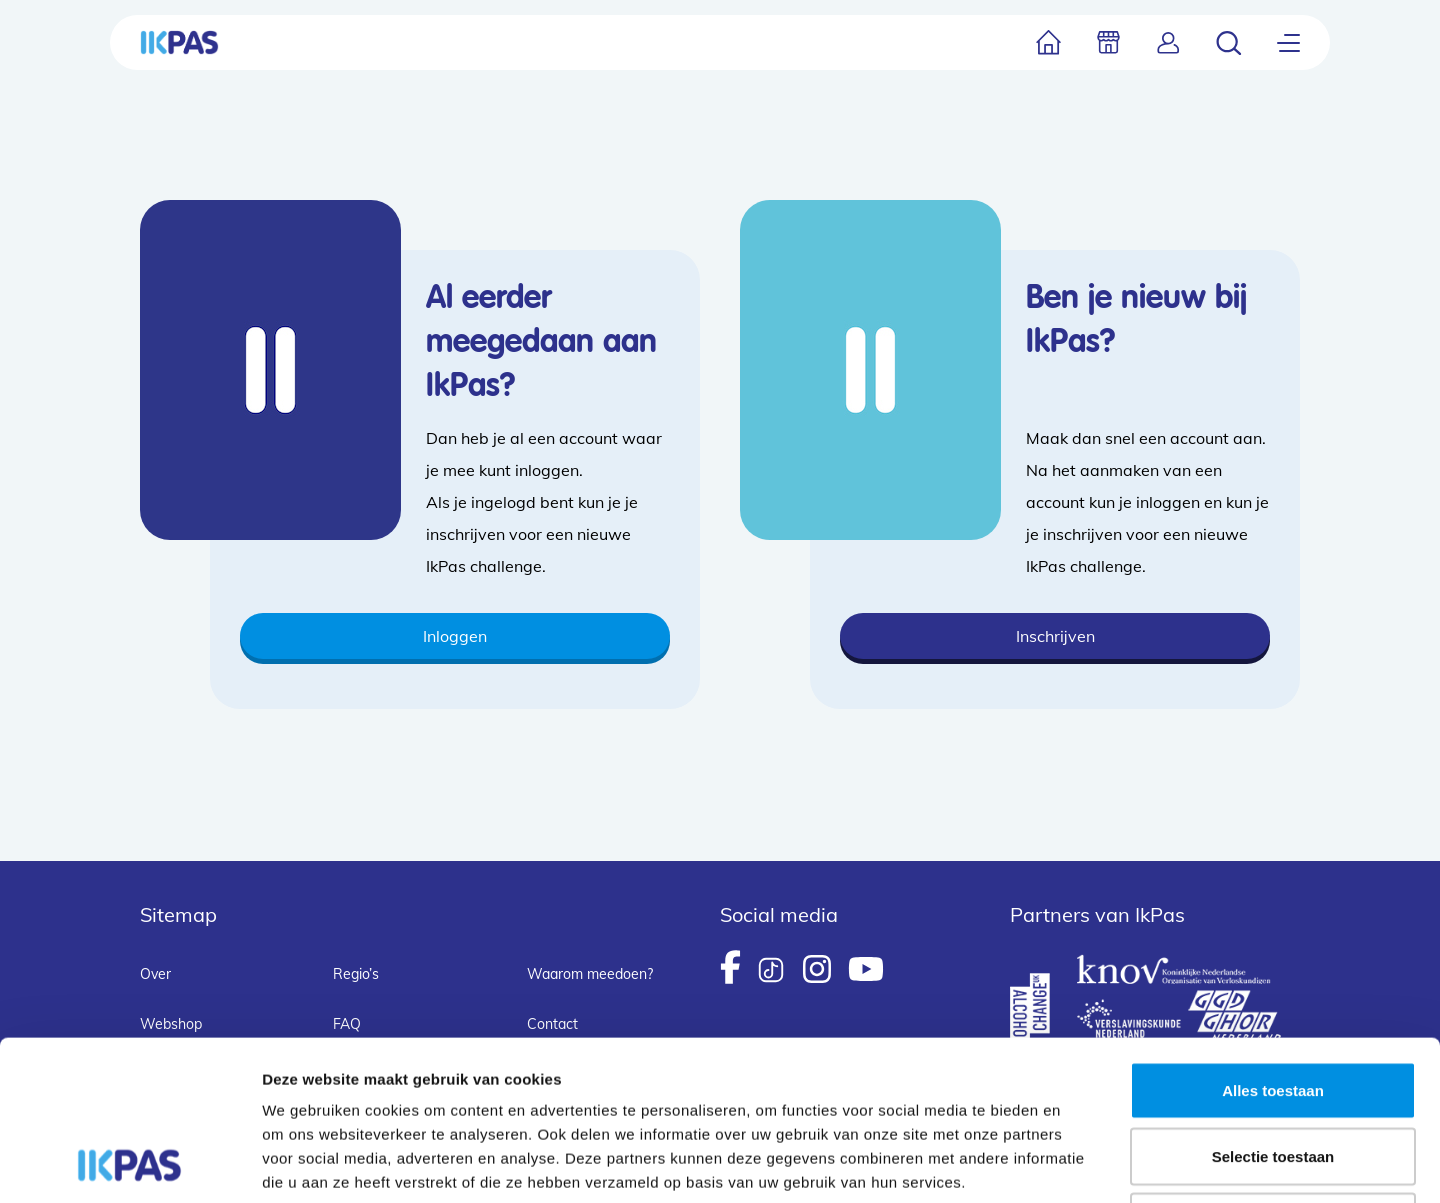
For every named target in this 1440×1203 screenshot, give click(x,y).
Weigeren (1272, 1071)
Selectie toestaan (1273, 1006)
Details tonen (1080, 1163)
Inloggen (455, 636)
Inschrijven (1055, 636)
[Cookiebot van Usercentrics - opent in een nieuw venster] (129, 1164)
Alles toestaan (1273, 940)
